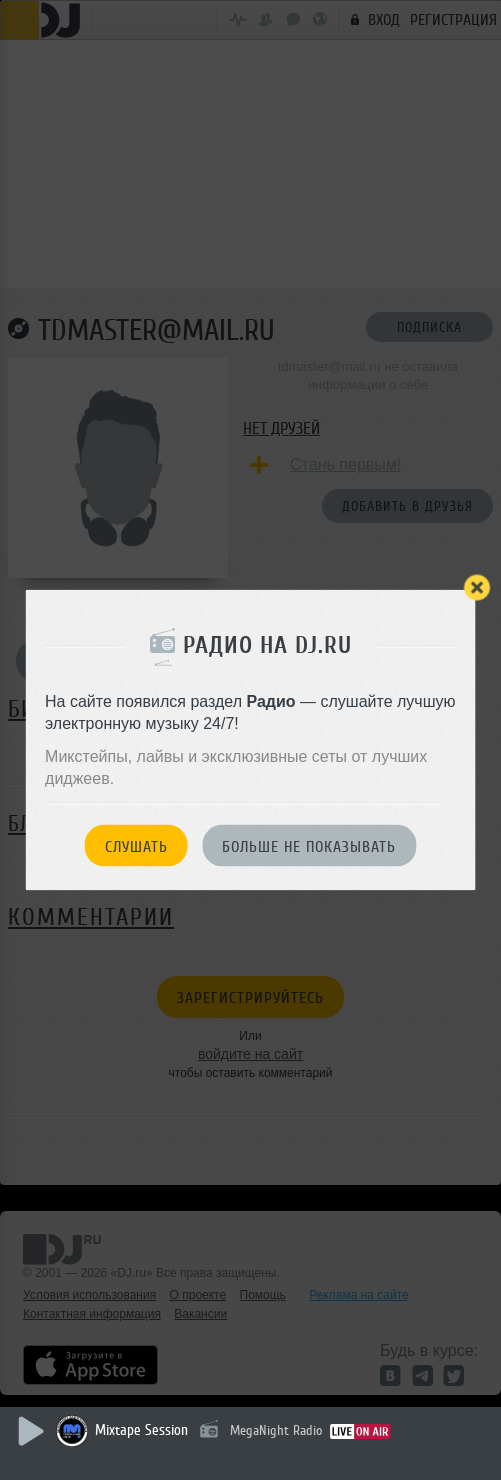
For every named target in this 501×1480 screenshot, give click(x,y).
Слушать (136, 846)
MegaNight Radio (276, 1430)
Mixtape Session (141, 1430)
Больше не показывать (309, 846)
